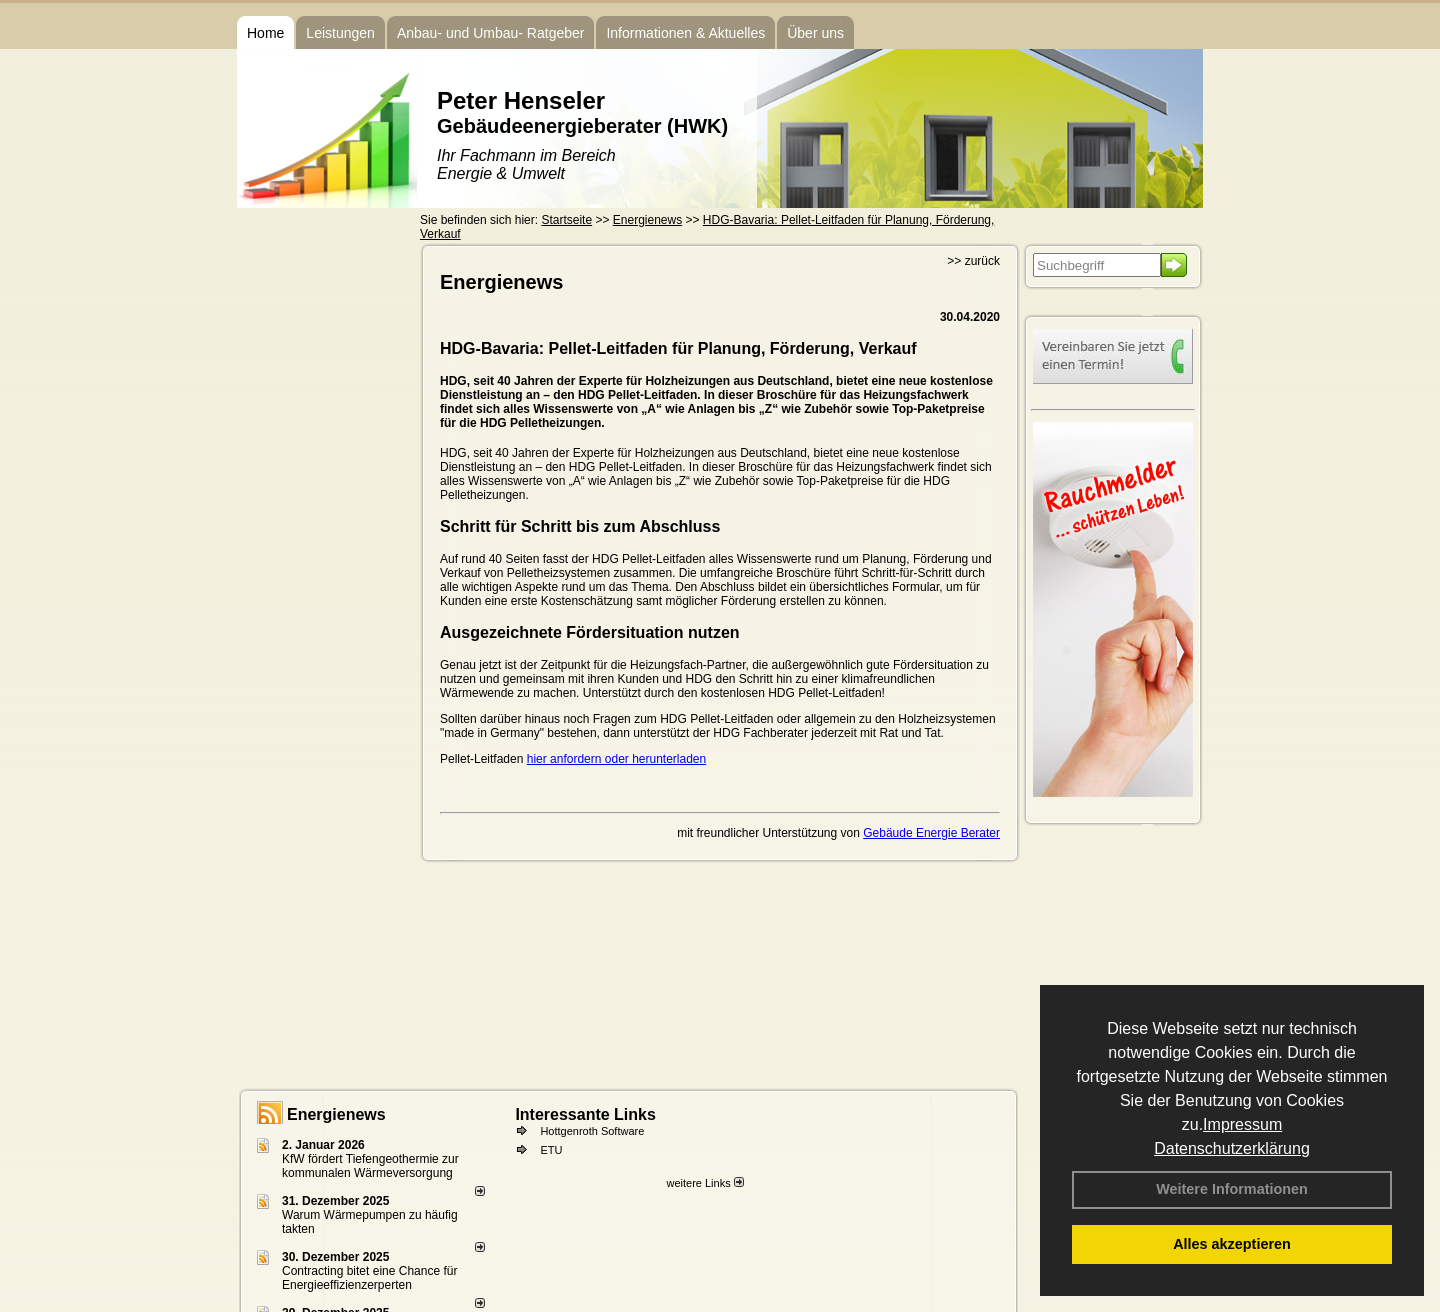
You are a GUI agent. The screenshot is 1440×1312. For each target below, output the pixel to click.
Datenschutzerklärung (1232, 1148)
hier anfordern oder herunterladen (616, 759)
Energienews (336, 1114)
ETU (551, 1150)
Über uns (815, 33)
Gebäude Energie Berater (931, 833)
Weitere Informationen (1232, 1189)
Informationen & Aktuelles (685, 33)
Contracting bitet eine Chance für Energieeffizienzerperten (369, 1278)
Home (265, 33)
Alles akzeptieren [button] (1232, 1244)
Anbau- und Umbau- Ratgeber (491, 33)
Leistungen (340, 33)
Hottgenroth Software (592, 1131)
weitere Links (704, 1183)
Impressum (1242, 1124)
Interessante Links (585, 1114)
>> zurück (973, 261)
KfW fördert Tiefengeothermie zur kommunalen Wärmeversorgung (370, 1166)
